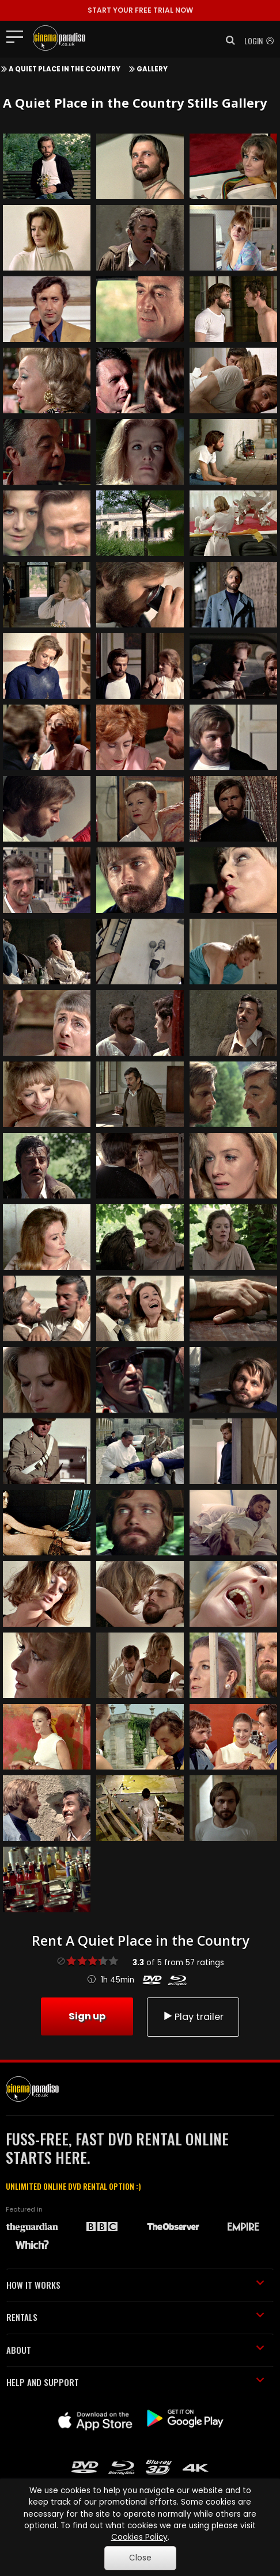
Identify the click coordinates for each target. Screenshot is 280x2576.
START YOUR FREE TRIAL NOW (140, 10)
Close (140, 2557)
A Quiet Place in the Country (64, 69)
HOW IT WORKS (135, 2284)
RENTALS (135, 2317)
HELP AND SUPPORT (135, 2382)
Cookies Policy (139, 2537)
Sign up (87, 2016)
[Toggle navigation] (18, 36)
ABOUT (135, 2349)
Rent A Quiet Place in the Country (140, 1940)
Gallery (152, 69)
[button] (227, 40)
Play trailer (193, 2016)
